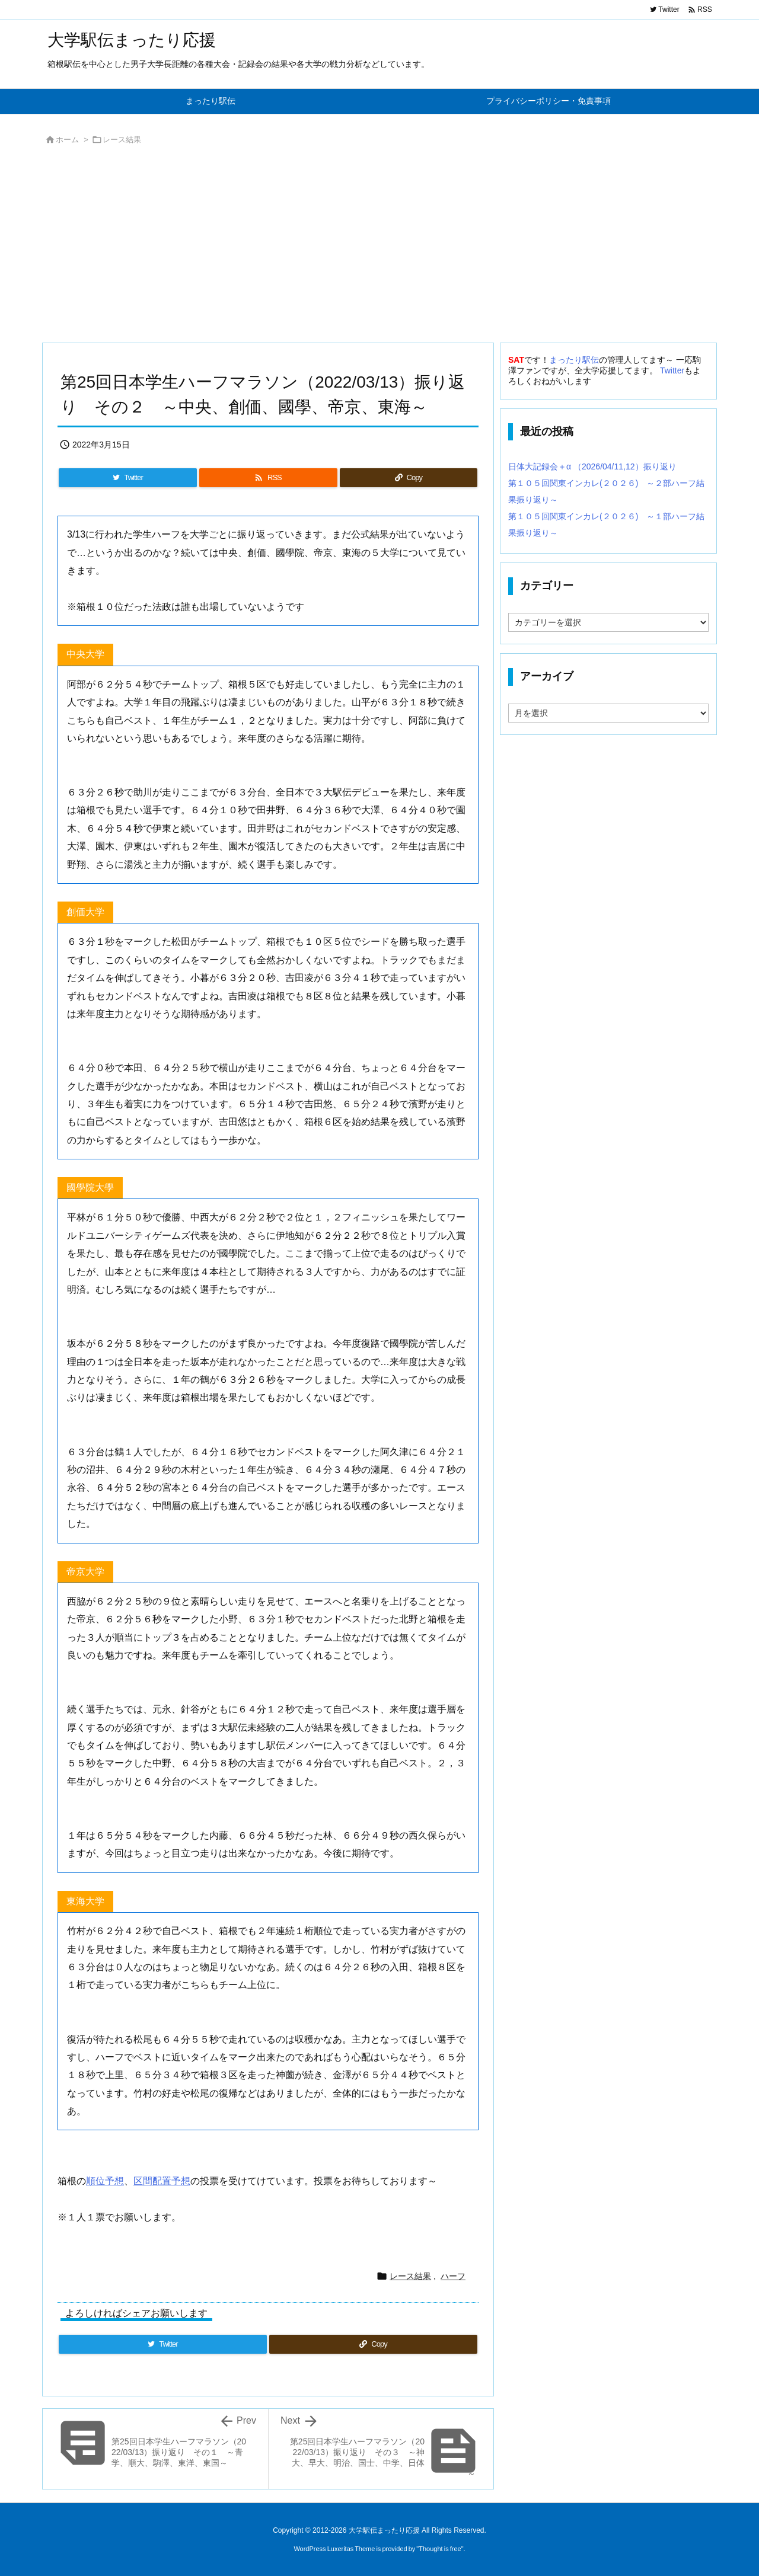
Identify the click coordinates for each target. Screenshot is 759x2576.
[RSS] (268, 477)
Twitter (672, 370)
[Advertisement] (379, 247)
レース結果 (122, 139)
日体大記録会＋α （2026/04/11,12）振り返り (592, 466)
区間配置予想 (161, 2181)
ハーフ (453, 2276)
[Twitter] (128, 477)
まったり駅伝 (574, 360)
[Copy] (408, 477)
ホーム (67, 139)
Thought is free (440, 2548)
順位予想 (105, 2181)
